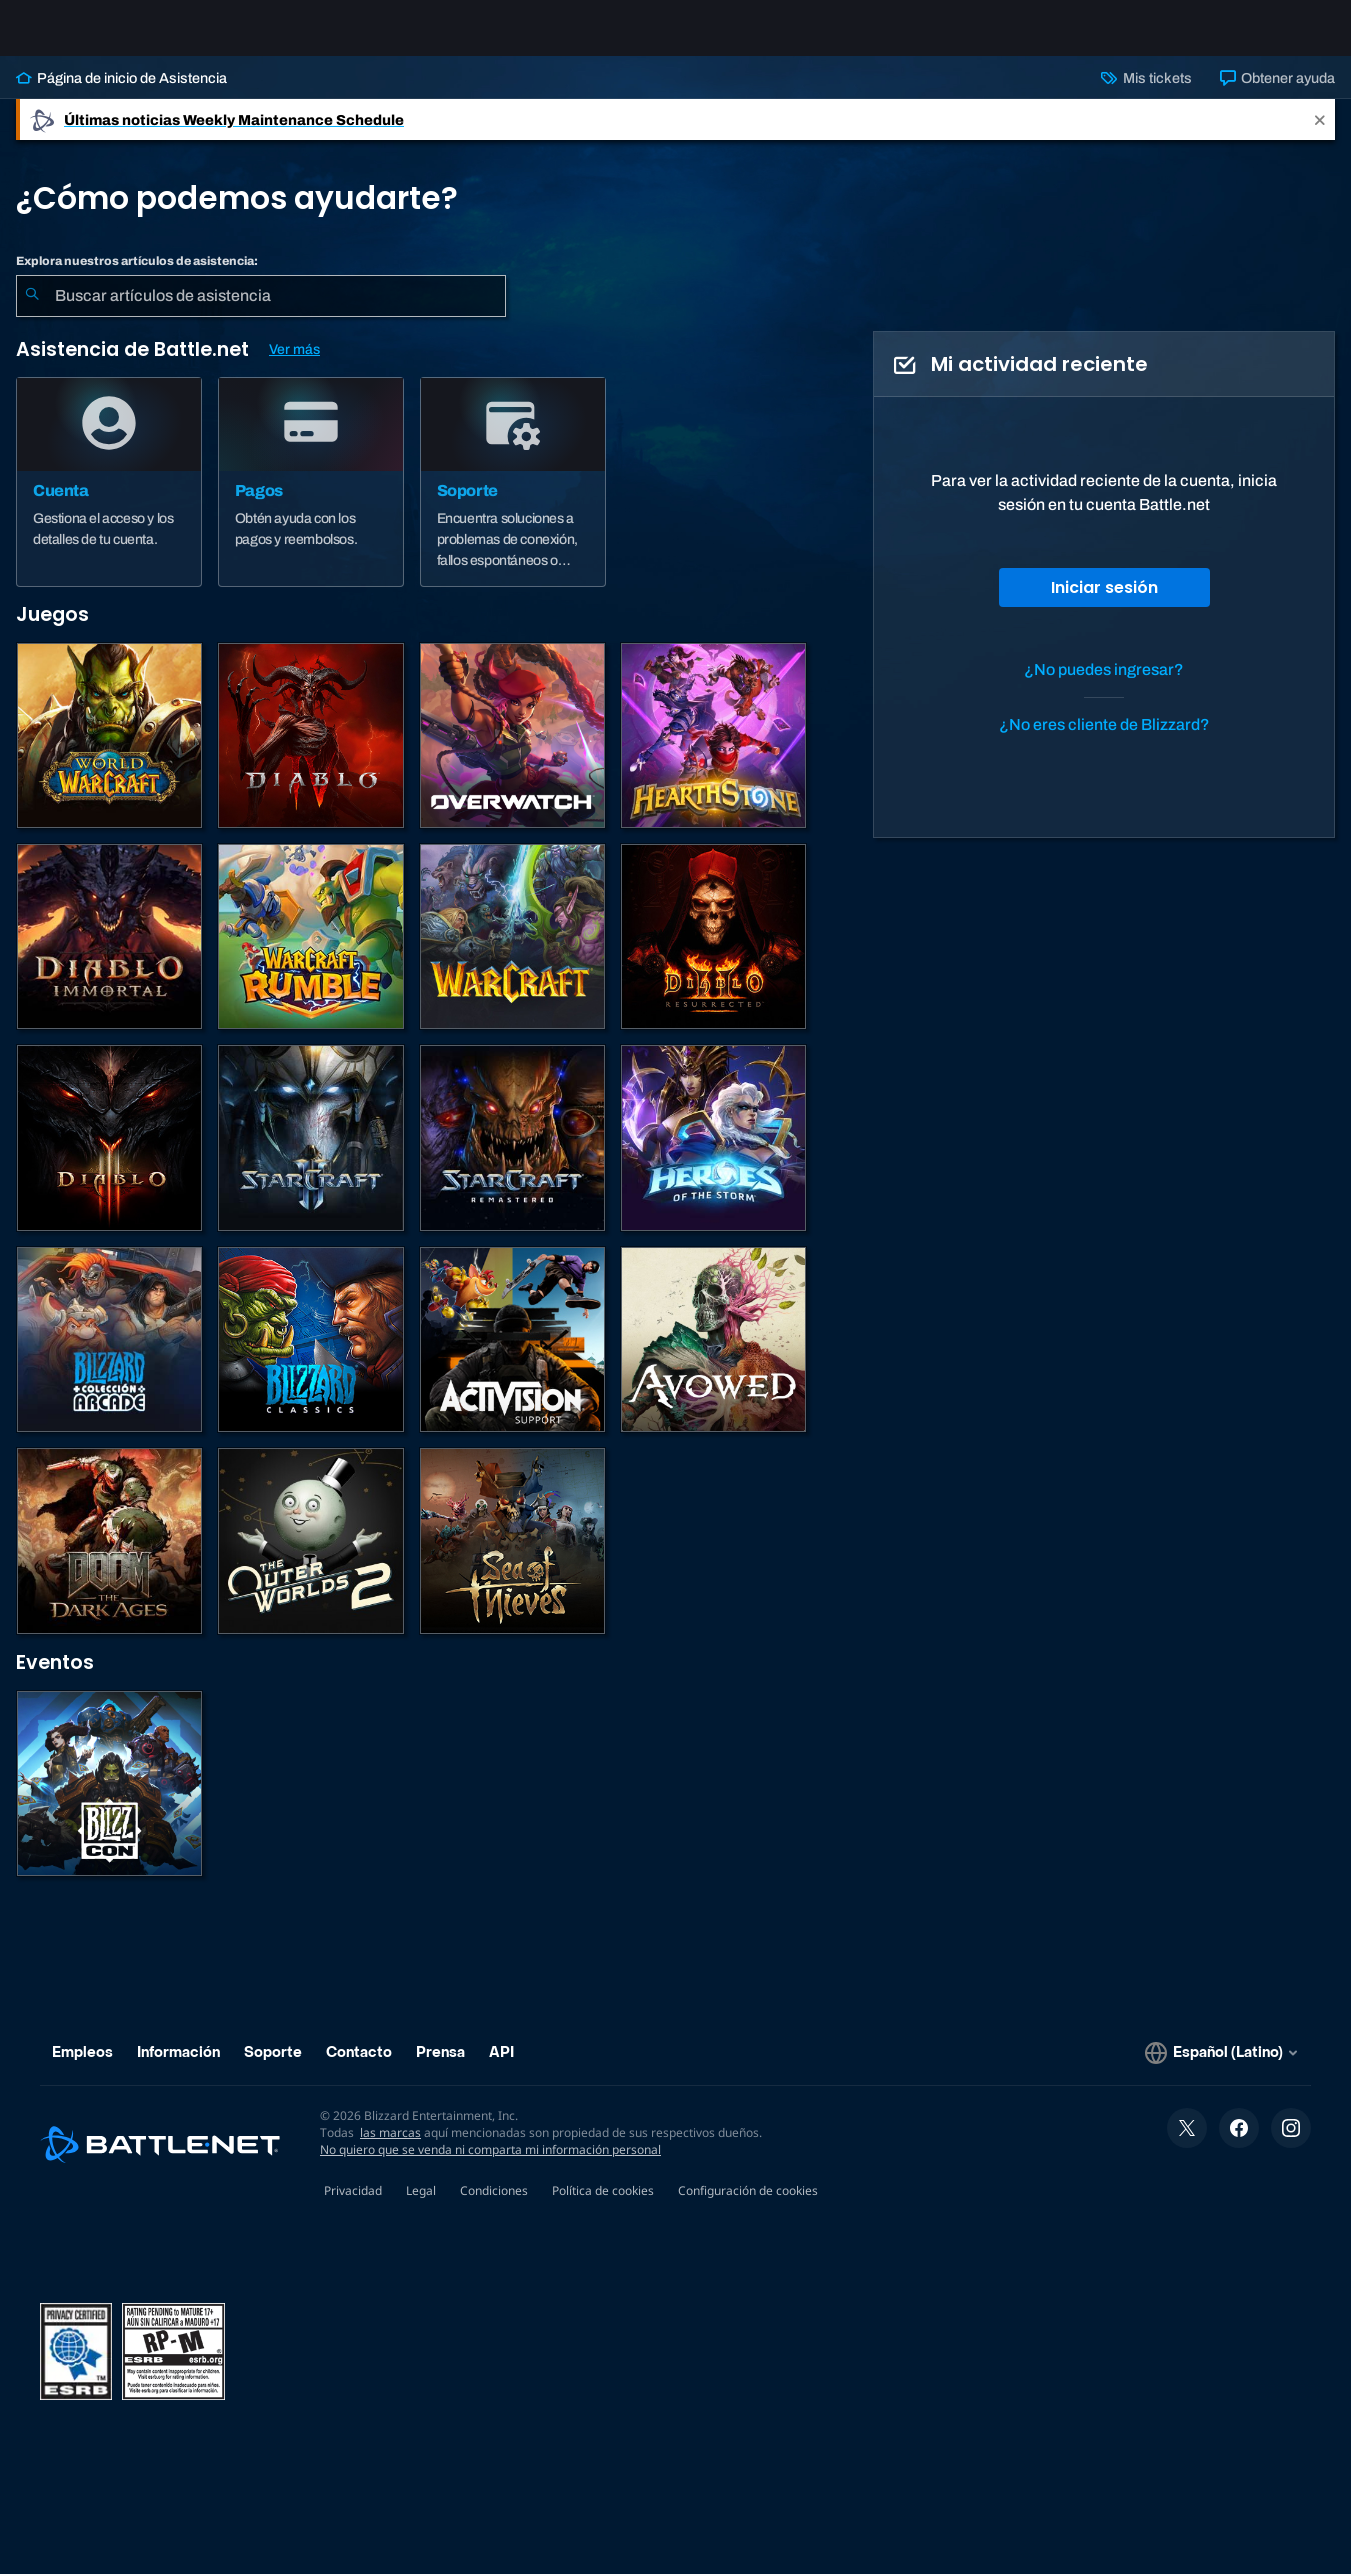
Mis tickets (1146, 94)
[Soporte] (513, 498)
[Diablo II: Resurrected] (713, 952)
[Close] (1320, 135)
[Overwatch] (512, 751)
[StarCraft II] (310, 1153)
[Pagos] (311, 498)
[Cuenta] (109, 498)
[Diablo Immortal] (109, 952)
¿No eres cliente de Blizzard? (1104, 740)
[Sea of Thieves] (512, 1556)
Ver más (294, 365)
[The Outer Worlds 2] (310, 1556)
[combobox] (261, 312)
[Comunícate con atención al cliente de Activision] (512, 1355)
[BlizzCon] (109, 1799)
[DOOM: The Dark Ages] (109, 1556)
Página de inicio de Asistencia (121, 94)
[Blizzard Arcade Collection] (109, 1355)
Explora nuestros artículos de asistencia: (137, 277)
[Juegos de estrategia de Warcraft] (512, 952)
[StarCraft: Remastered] (512, 1153)
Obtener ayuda (1277, 94)
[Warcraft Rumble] (310, 952)
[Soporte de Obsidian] (713, 1355)
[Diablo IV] (310, 751)
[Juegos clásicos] (310, 1355)
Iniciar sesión (1104, 603)
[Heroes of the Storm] (713, 1153)
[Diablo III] (109, 1153)
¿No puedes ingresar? (1104, 685)
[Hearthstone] (713, 751)
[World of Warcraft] (109, 751)
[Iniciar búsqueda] (32, 312)
